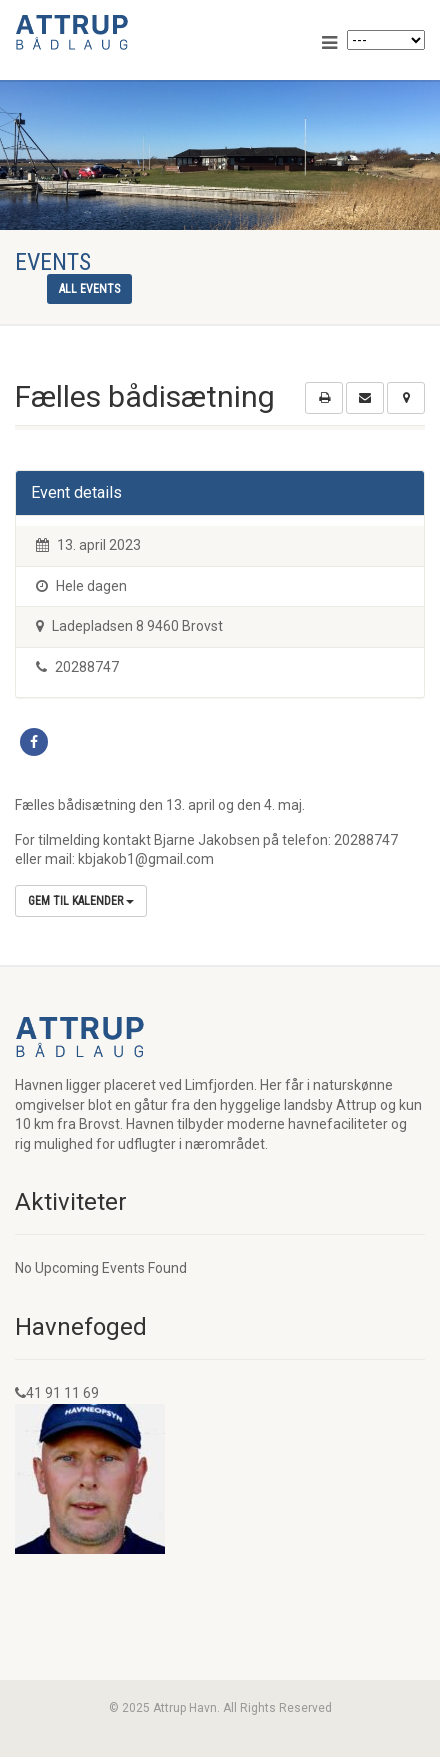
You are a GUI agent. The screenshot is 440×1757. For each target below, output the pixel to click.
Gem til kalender (81, 901)
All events (89, 289)
